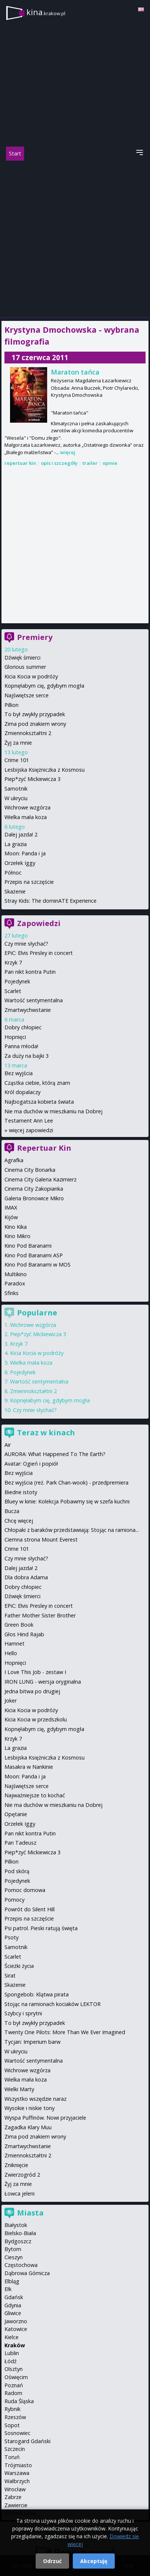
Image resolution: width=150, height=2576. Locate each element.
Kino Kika (15, 1226)
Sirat (10, 1975)
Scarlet (12, 990)
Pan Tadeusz (20, 1842)
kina (45, 12)
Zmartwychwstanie (27, 1009)
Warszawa (16, 2472)
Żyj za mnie (18, 742)
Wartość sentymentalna (33, 1000)
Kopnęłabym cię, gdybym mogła (44, 685)
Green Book (18, 1624)
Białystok (15, 2224)
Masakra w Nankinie (28, 1766)
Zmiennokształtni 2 (27, 733)
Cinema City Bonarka (29, 1169)
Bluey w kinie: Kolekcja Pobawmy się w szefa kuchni (67, 1501)
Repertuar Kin (44, 1148)
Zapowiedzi (39, 923)
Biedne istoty (20, 1492)
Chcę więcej (18, 1520)
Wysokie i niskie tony (29, 2108)
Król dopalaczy (22, 1092)
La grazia (15, 844)
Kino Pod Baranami (28, 1245)
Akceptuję (93, 2561)
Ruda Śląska (19, 2401)
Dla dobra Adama (26, 1577)
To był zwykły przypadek (34, 714)
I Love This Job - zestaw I (35, 1672)
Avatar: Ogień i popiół (31, 1463)
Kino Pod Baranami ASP (33, 1255)
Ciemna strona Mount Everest (41, 1539)
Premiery (34, 637)
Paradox (14, 1283)
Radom (13, 2392)
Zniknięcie (16, 2165)
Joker (10, 1700)
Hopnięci (15, 1036)
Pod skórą (16, 1871)
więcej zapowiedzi (31, 1130)
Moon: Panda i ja (25, 853)
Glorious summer (25, 666)
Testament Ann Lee (28, 1120)
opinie (109, 463)
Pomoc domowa (24, 1890)
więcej (67, 452)
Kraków (14, 2345)
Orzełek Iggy (19, 862)
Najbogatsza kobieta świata (39, 1101)
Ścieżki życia (19, 1965)
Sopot (12, 2425)
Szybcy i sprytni (23, 2013)
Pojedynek (17, 981)
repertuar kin (20, 463)
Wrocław (15, 2489)
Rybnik (12, 2408)
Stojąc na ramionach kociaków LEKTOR (52, 2004)
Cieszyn (13, 2257)
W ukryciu (15, 798)
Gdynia (12, 2305)
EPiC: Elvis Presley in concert (38, 952)
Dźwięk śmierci (22, 657)
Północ (13, 872)
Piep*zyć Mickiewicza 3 (32, 778)
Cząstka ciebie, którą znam (37, 1082)
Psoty (11, 1937)
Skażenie (15, 891)
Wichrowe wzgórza (27, 807)
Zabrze (13, 2496)
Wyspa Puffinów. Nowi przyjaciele (45, 2117)
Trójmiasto (18, 2465)
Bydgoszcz (17, 2241)
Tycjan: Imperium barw (32, 2041)
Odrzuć (52, 2561)
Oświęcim (16, 2377)
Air (7, 1444)
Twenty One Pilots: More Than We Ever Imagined (64, 2032)
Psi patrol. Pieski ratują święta (41, 1928)
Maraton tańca (75, 372)
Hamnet (14, 1643)
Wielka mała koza (25, 817)
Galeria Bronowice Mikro (34, 1198)
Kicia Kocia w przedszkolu (35, 1719)
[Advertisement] (75, 239)
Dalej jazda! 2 (21, 834)
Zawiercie (15, 2505)
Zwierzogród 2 (22, 2174)
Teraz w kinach (46, 1433)
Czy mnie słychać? (26, 943)
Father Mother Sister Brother (40, 1615)
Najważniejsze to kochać (34, 1795)
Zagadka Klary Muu (28, 2127)
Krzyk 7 (13, 962)
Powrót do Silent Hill (29, 1909)
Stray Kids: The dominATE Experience (50, 900)
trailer (90, 463)
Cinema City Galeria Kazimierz (40, 1179)
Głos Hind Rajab (24, 1634)
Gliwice (12, 2313)
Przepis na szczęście (29, 881)
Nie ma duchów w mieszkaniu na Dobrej (53, 1111)
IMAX (10, 1207)
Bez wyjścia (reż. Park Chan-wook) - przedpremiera (66, 1482)
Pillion (11, 704)
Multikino (15, 1274)
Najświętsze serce (26, 695)
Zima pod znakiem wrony (35, 723)
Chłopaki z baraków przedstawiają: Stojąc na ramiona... (71, 1529)
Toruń (12, 2457)
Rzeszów (15, 2417)
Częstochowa (21, 2264)
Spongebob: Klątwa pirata (36, 1994)
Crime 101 (16, 760)
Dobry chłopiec (23, 1027)
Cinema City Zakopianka (33, 1188)
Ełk (8, 2288)
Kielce (11, 2337)
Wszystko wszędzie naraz (35, 2098)
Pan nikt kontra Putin (30, 971)
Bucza (11, 1511)
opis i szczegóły (59, 463)
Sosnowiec (17, 2432)
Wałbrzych (17, 2481)
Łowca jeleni (19, 2193)
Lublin (11, 2353)
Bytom (12, 2249)
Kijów (11, 1217)
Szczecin (14, 2448)
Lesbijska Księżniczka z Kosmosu (44, 769)
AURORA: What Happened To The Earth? (54, 1454)
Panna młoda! (21, 1046)
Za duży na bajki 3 (26, 1055)
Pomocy (14, 1899)
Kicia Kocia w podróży (31, 676)
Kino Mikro (17, 1236)
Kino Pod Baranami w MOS (37, 1264)
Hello (10, 1653)
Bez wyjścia (18, 1073)
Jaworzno (15, 2321)
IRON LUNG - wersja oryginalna (42, 1681)
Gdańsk (13, 2297)
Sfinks (11, 1293)
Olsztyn (13, 2368)
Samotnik (15, 788)
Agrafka (13, 1160)
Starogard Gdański (27, 2441)
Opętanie (15, 1814)
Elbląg (11, 2281)
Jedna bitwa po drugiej (32, 1691)
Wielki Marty (19, 2089)
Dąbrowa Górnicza (27, 2273)
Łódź (10, 2361)
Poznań (13, 2385)
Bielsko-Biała (20, 2233)
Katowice (15, 2328)
